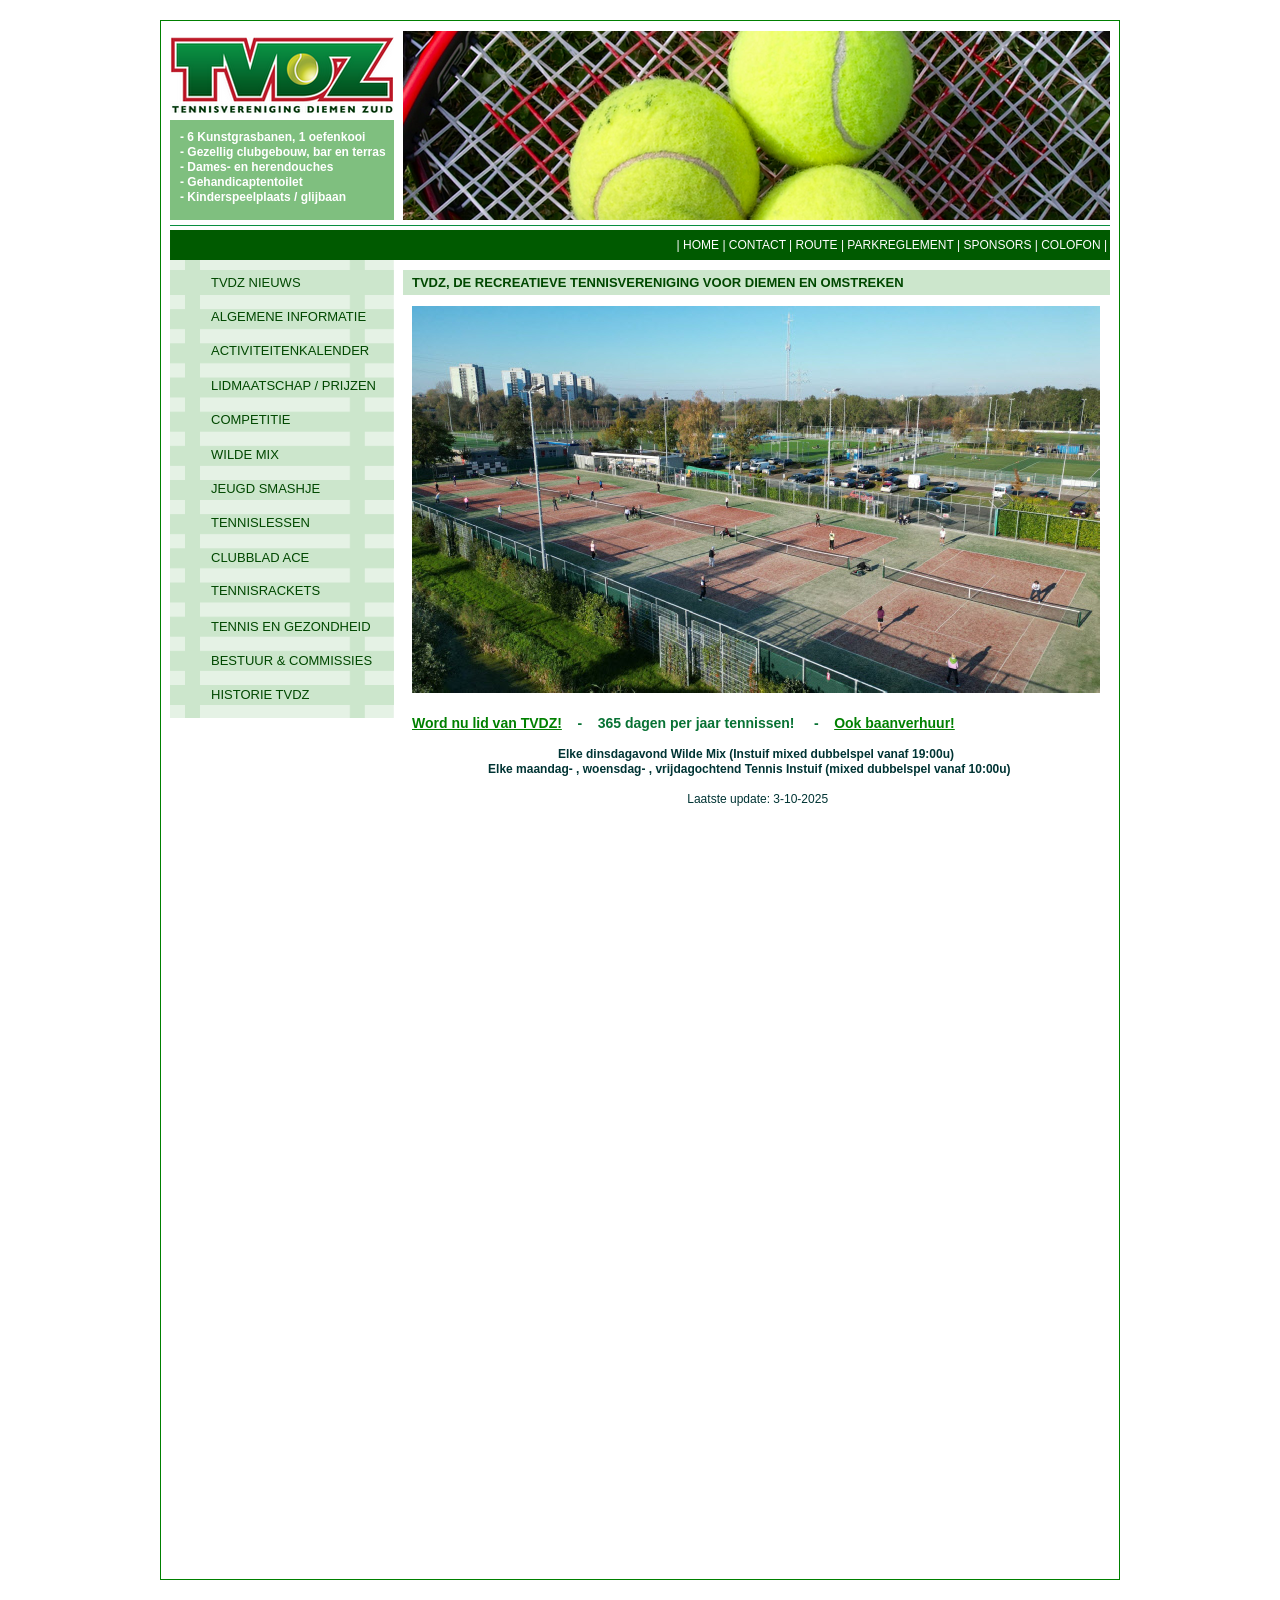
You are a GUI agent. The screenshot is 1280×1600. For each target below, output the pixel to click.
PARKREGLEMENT (900, 245)
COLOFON (1070, 245)
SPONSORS (997, 245)
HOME (701, 245)
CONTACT (757, 245)
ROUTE (817, 245)
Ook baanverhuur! (894, 723)
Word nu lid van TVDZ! (487, 723)
